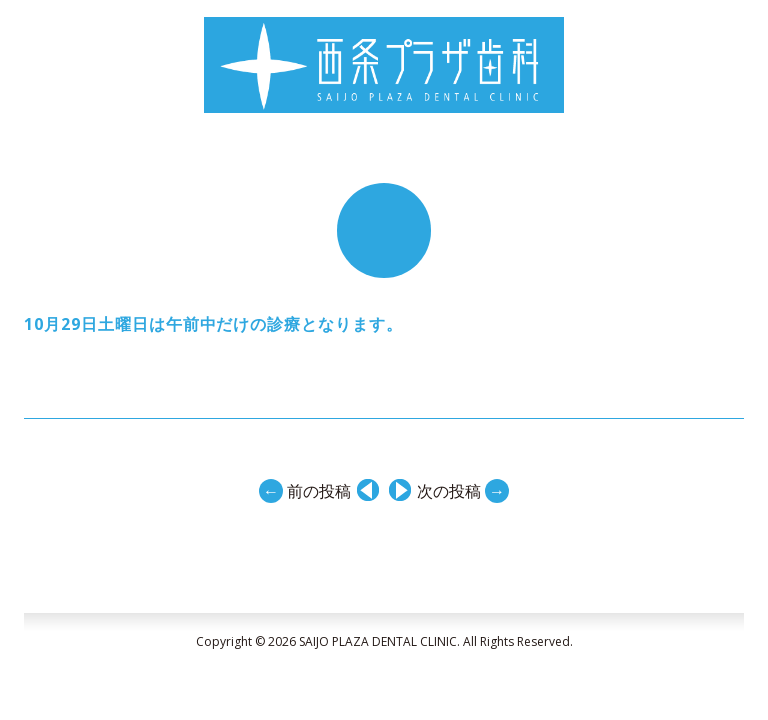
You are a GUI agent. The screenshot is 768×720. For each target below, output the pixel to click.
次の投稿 (463, 490)
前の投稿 (305, 490)
